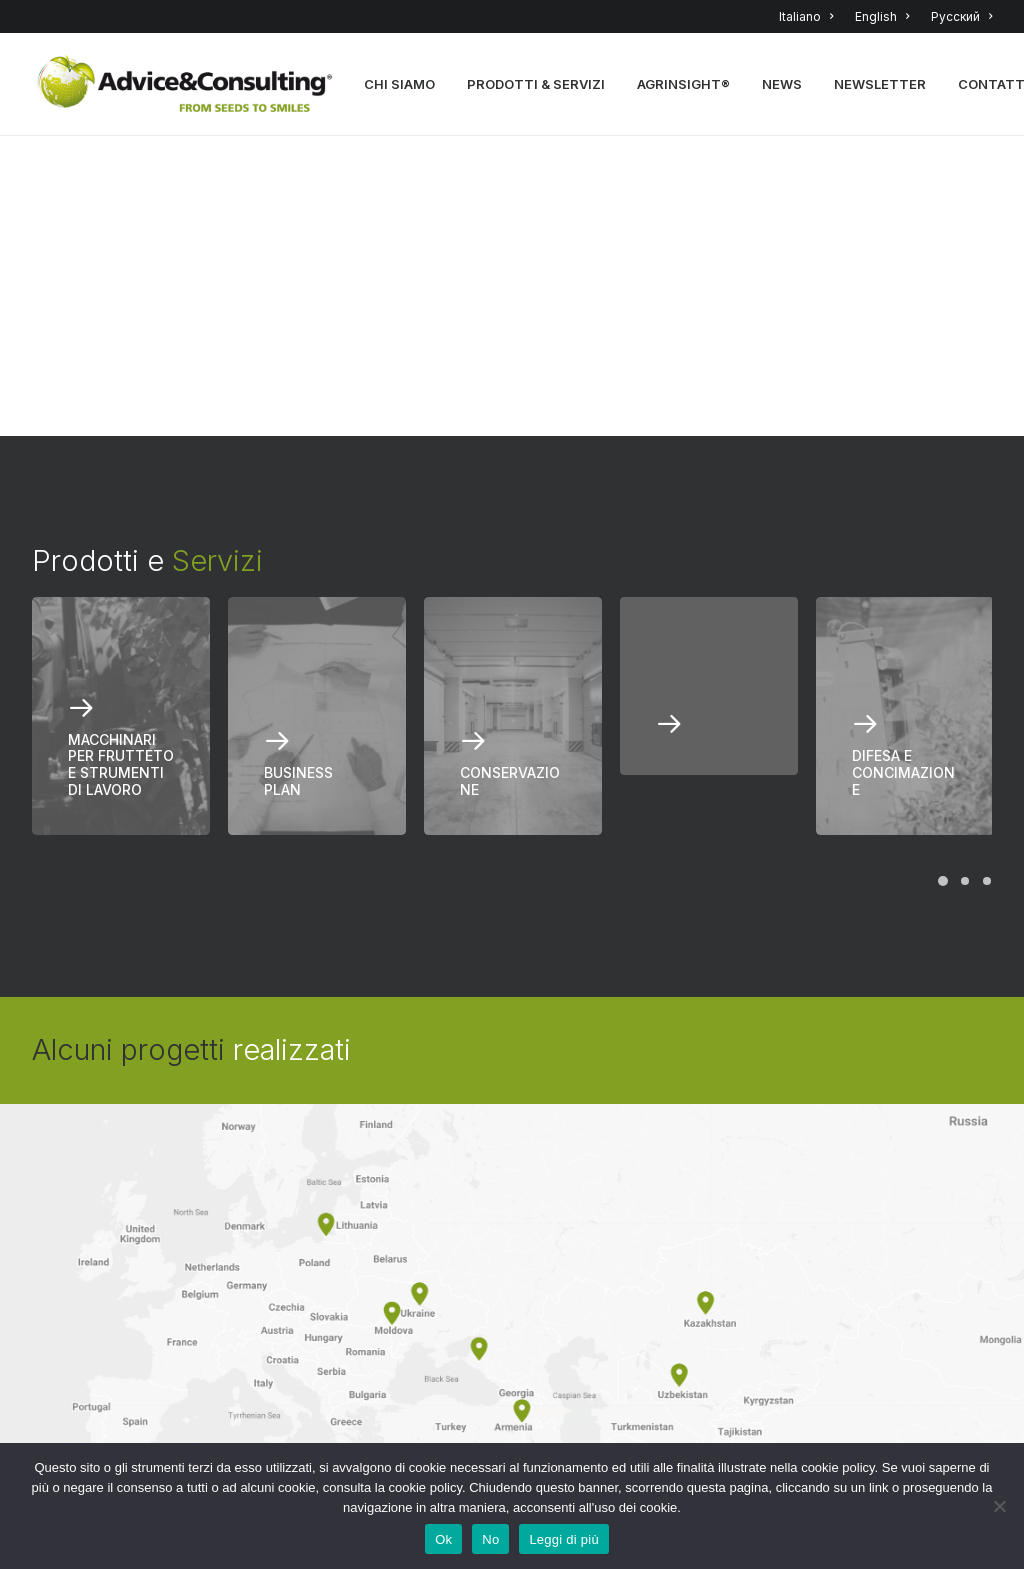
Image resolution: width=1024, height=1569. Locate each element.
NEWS (783, 85)
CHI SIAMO (400, 85)
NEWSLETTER (881, 85)
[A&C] (185, 85)
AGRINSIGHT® (684, 85)
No (490, 1539)
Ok (443, 1539)
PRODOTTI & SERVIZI (537, 85)
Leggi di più (564, 1539)
